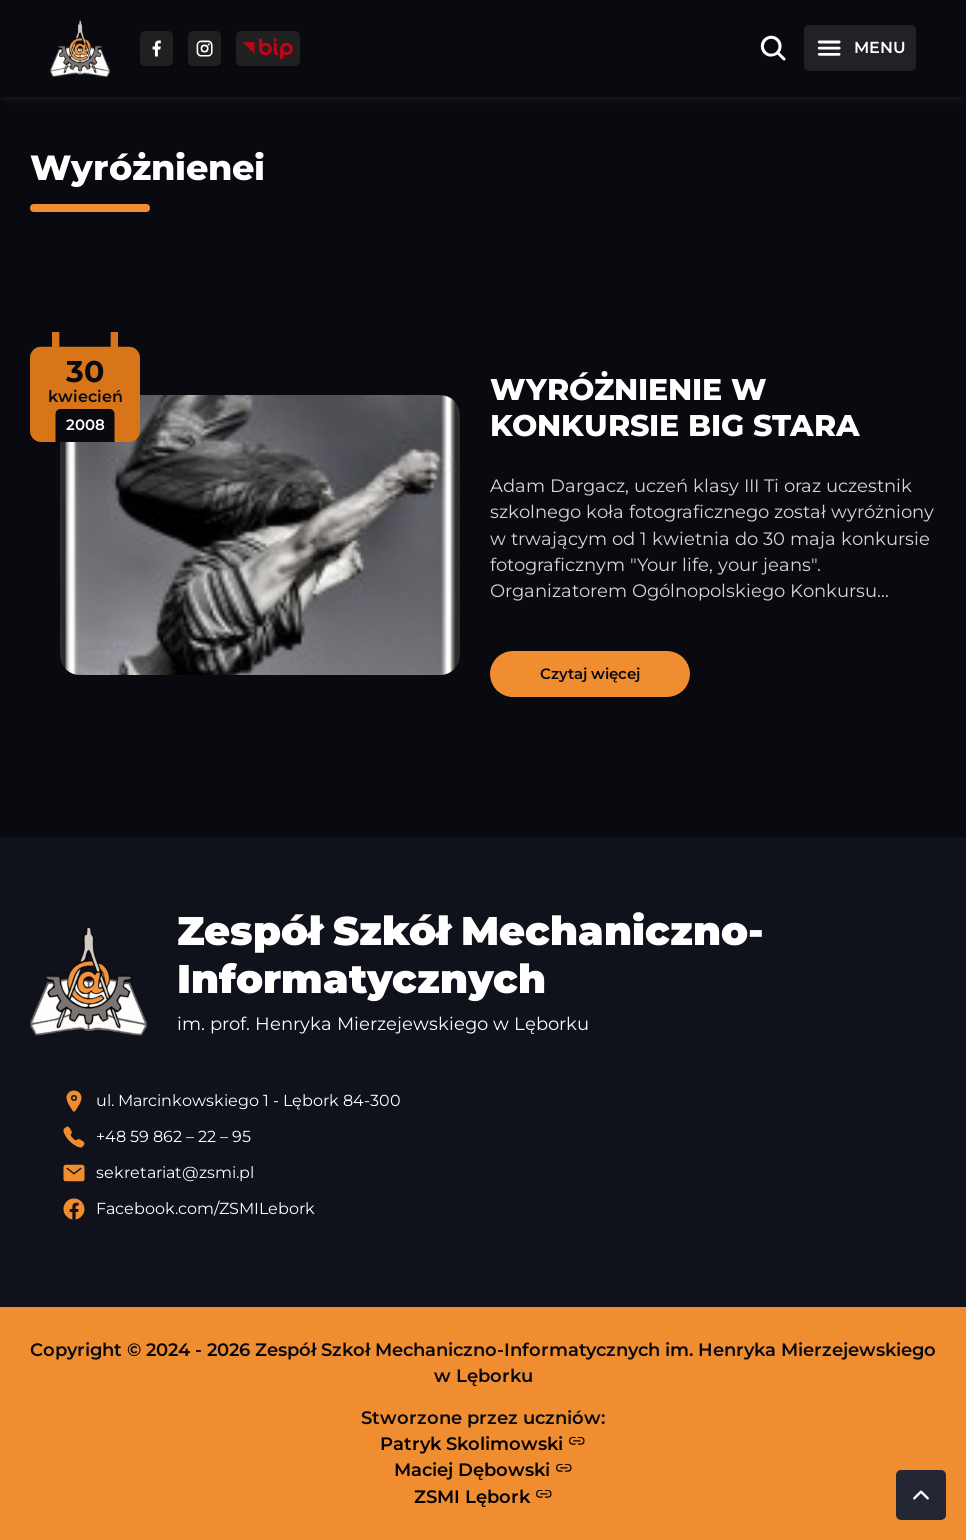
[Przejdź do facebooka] (156, 48)
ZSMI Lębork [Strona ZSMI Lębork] (483, 1496)
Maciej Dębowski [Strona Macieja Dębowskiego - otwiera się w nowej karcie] (483, 1470)
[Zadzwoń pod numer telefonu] (499, 1137)
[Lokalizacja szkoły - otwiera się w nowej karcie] (499, 1101)
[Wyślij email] (499, 1173)
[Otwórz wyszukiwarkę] (773, 48)
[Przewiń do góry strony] (921, 1495)
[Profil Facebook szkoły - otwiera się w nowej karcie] (499, 1209)
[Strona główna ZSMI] (80, 48)
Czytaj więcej (590, 673)
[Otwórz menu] (860, 48)
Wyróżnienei (147, 167)
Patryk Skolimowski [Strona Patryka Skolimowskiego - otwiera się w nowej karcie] (483, 1443)
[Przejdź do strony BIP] (268, 48)
